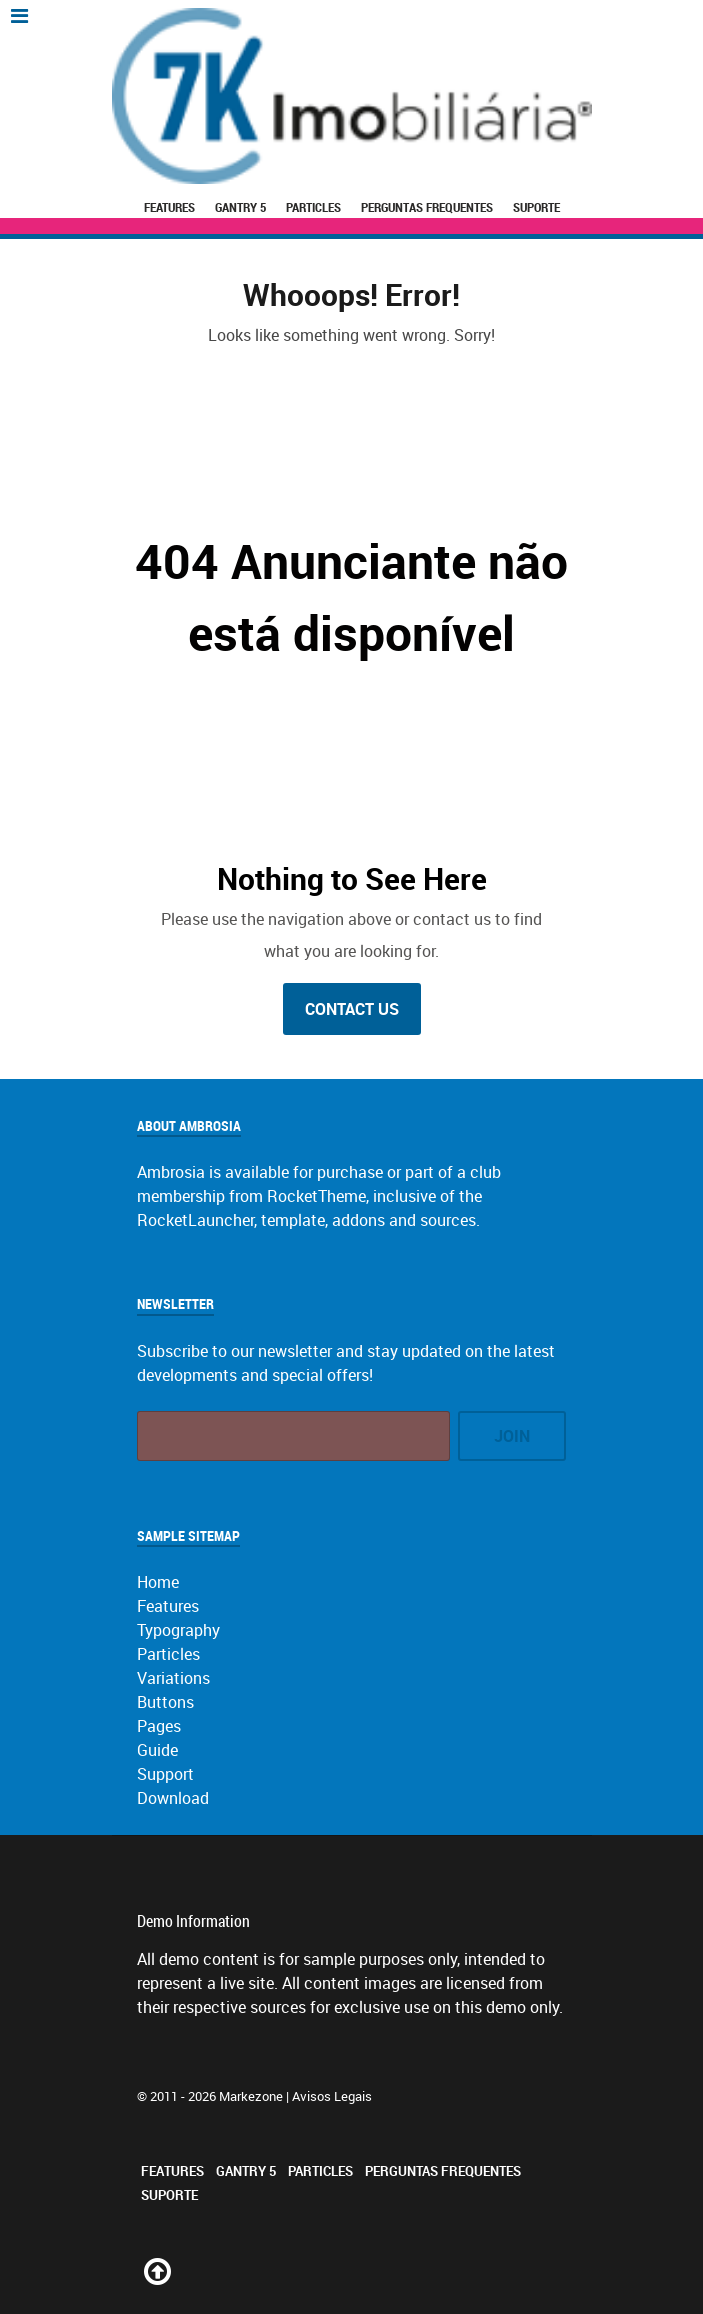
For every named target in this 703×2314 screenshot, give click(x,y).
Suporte (536, 207)
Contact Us (352, 1009)
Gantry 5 (240, 207)
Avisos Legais (332, 2096)
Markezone (251, 2096)
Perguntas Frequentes (427, 207)
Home (158, 1582)
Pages (159, 1726)
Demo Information (193, 1921)
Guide (157, 1750)
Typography (178, 1630)
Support (165, 1774)
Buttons (165, 1702)
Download (173, 1798)
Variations (173, 1678)
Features (169, 207)
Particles (313, 207)
